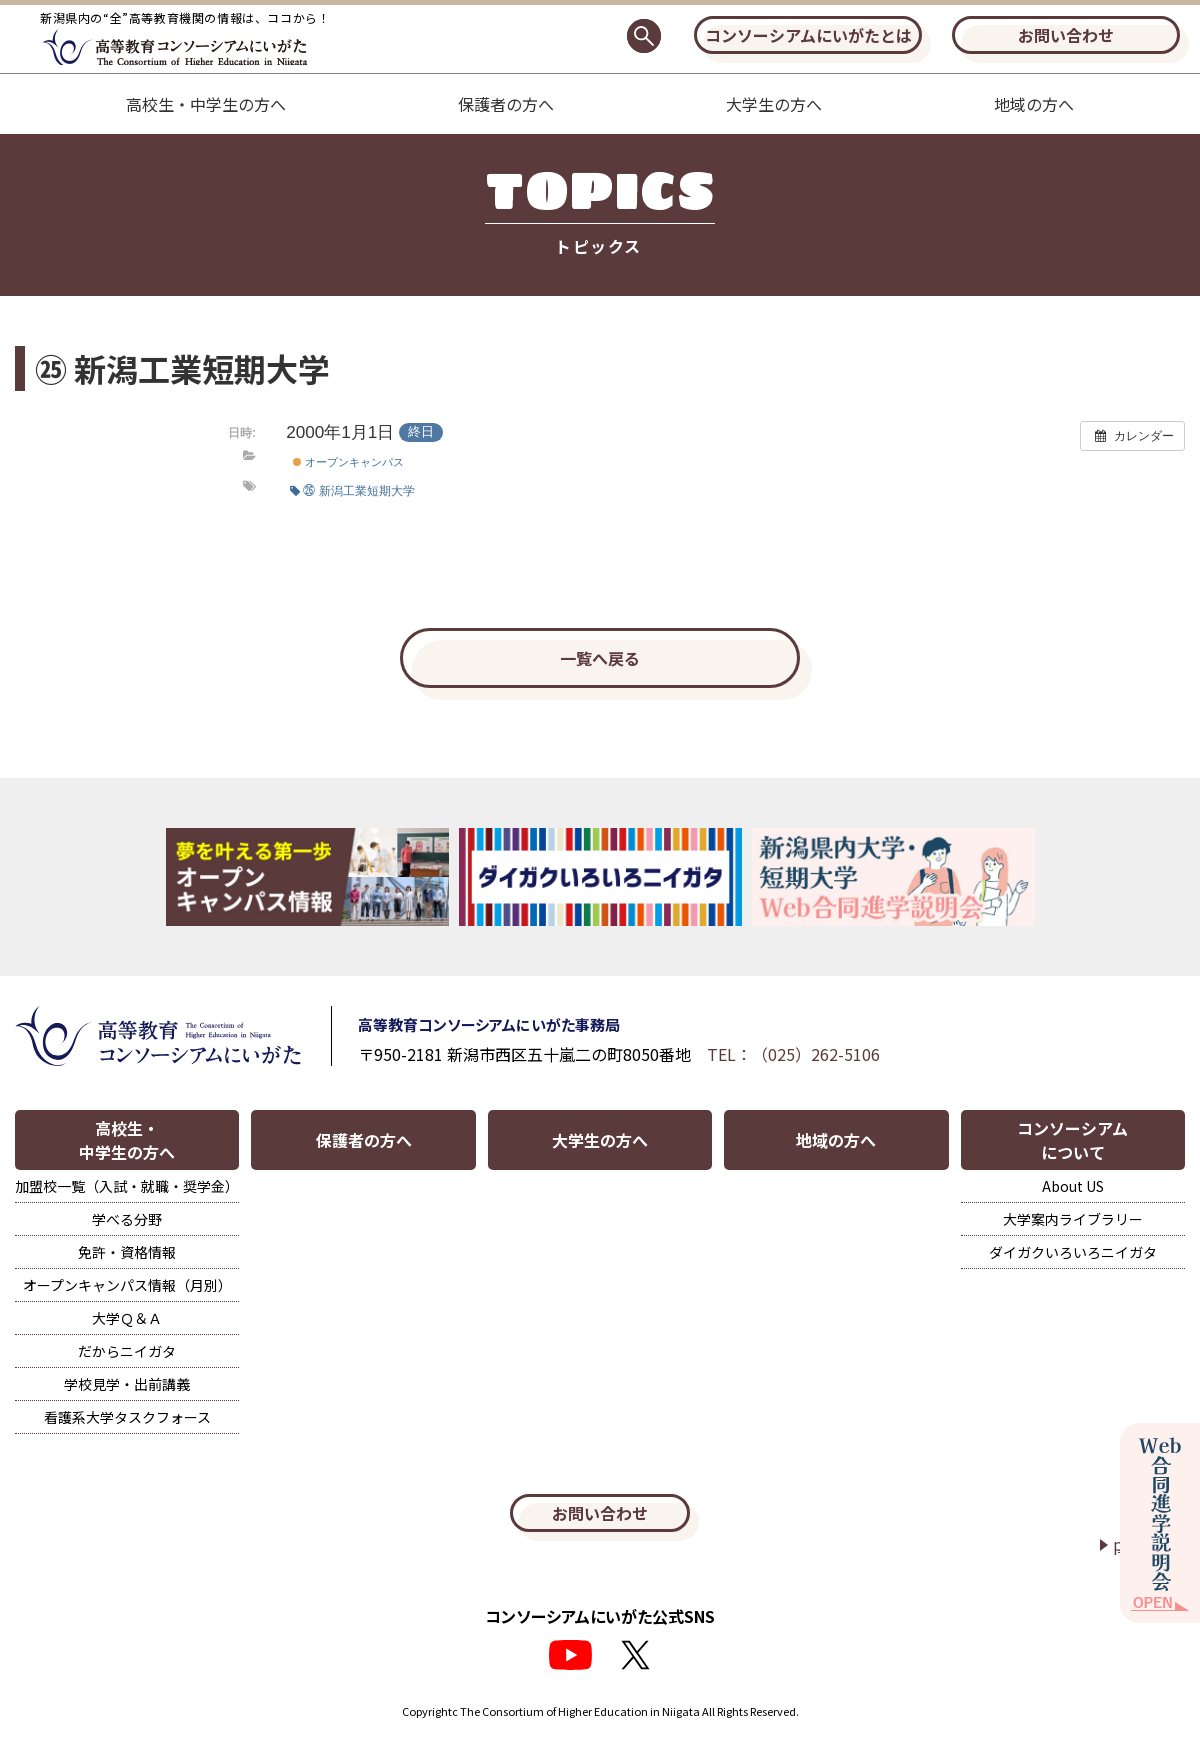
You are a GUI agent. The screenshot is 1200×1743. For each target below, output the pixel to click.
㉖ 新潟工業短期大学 (352, 491)
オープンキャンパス (348, 462)
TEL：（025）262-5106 (793, 1054)
